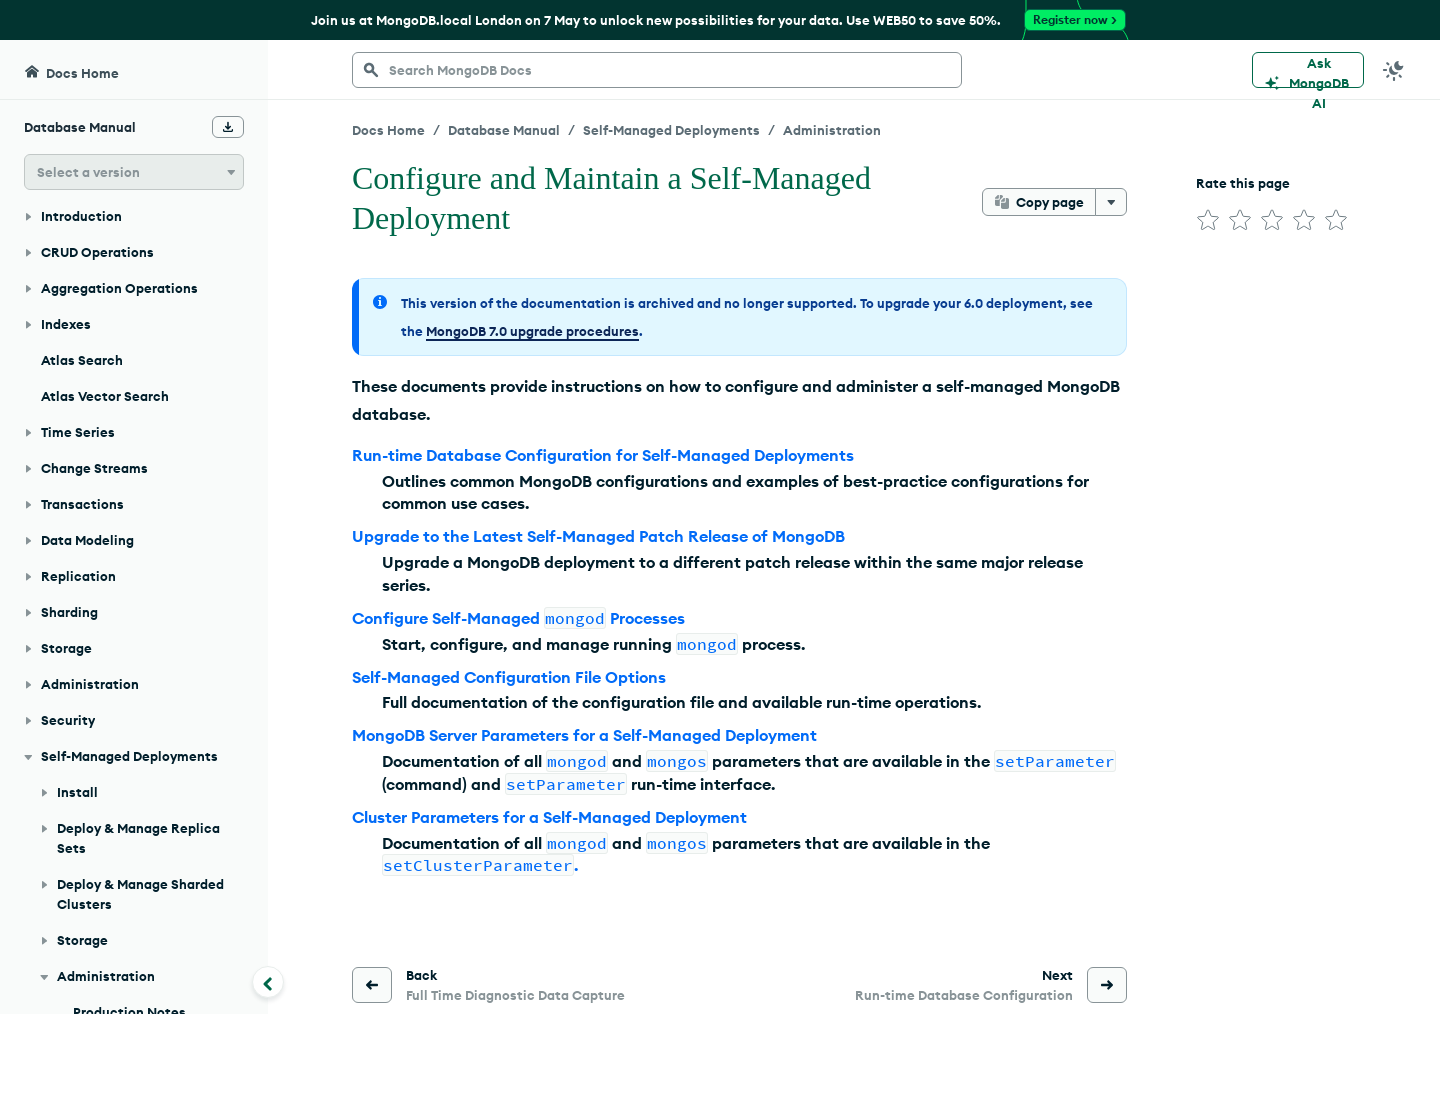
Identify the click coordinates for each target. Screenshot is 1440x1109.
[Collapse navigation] (268, 982)
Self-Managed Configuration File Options (509, 677)
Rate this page (1243, 183)
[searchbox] (657, 70)
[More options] (1111, 202)
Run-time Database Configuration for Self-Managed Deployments (603, 455)
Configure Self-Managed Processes (518, 618)
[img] (1208, 220)
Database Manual (504, 130)
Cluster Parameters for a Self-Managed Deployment (549, 817)
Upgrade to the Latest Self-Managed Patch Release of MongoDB (598, 536)
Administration (832, 130)
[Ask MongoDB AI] (1308, 70)
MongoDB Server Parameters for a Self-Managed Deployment (584, 735)
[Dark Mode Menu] (1394, 70)
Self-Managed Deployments (671, 130)
